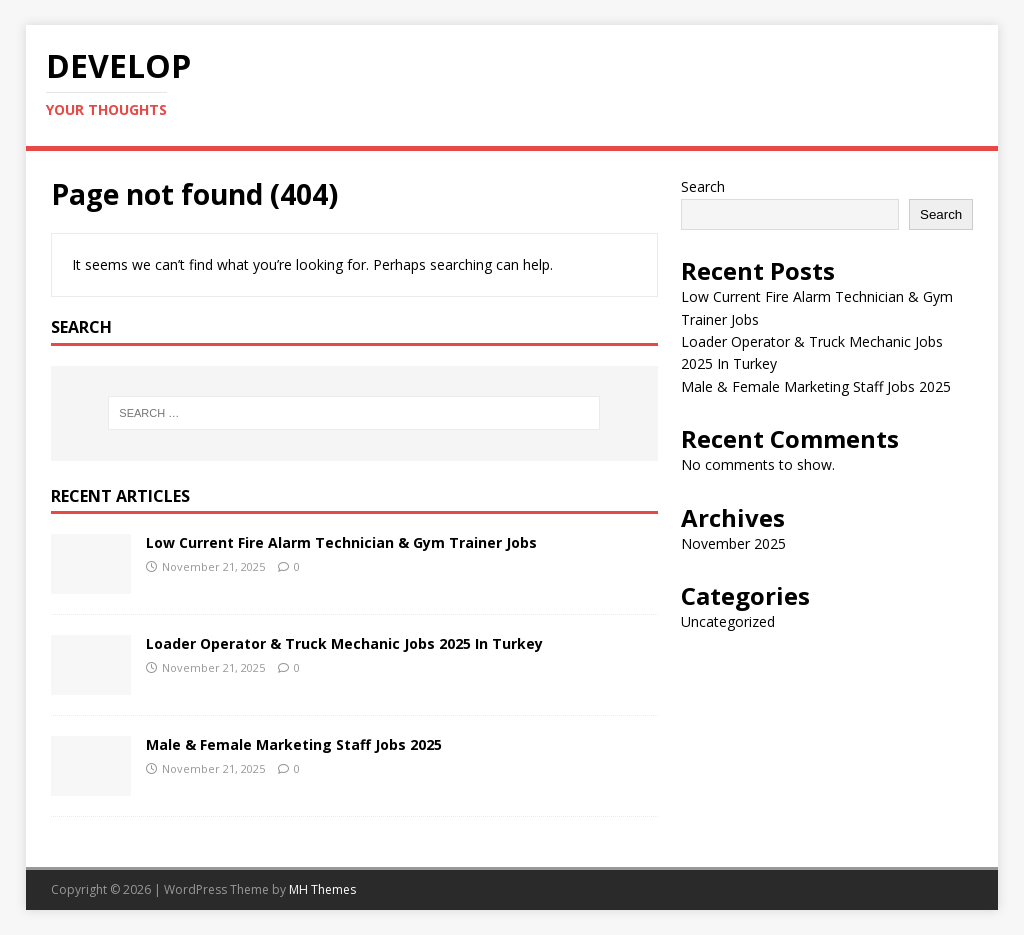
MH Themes (322, 889)
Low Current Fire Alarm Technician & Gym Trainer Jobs (341, 542)
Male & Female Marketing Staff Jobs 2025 (294, 744)
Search (703, 186)
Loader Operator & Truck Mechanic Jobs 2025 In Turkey (344, 643)
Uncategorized (728, 621)
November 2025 (733, 543)
